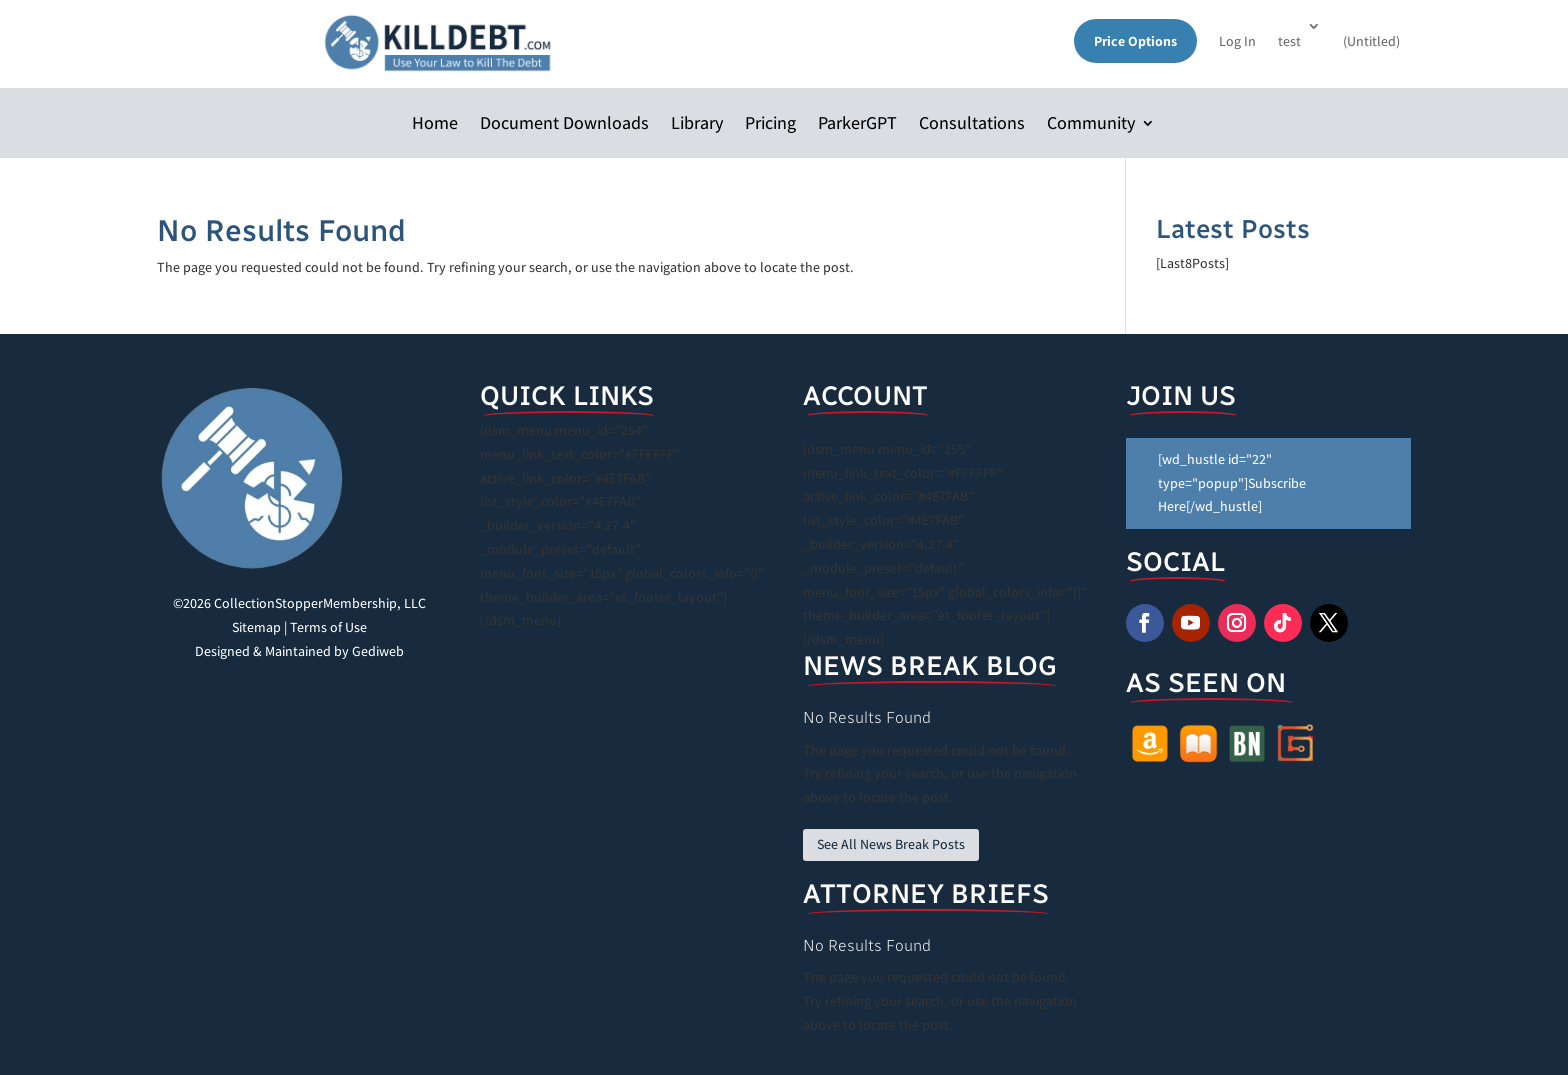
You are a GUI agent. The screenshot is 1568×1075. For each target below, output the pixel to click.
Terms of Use (328, 627)
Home (435, 125)
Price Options (1135, 41)
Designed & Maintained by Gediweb (299, 651)
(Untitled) (1371, 41)
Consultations (972, 125)
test (1289, 41)
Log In (1237, 41)
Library (697, 125)
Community (1091, 125)
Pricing (770, 125)
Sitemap (256, 627)
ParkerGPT (857, 125)
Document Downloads (564, 125)
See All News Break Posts (891, 844)
